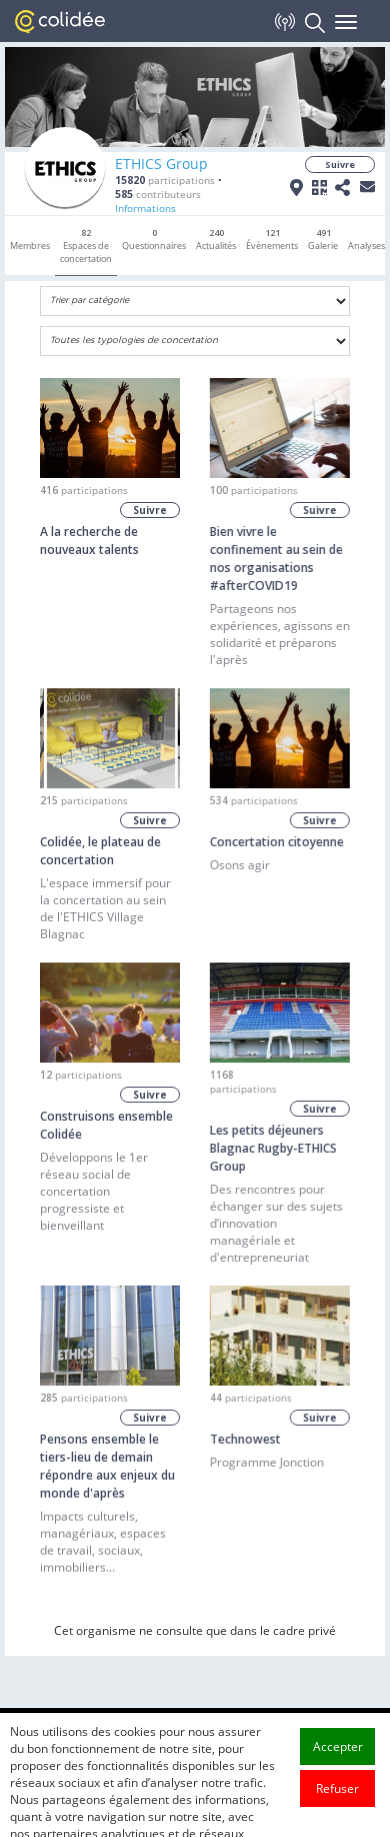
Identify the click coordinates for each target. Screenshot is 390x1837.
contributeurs (158, 194)
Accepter (338, 1776)
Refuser (337, 1818)
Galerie (323, 239)
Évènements (272, 239)
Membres (30, 245)
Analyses (366, 245)
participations (165, 180)
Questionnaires (154, 239)
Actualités (216, 239)
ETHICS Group (161, 163)
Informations (145, 208)
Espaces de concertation (86, 245)
